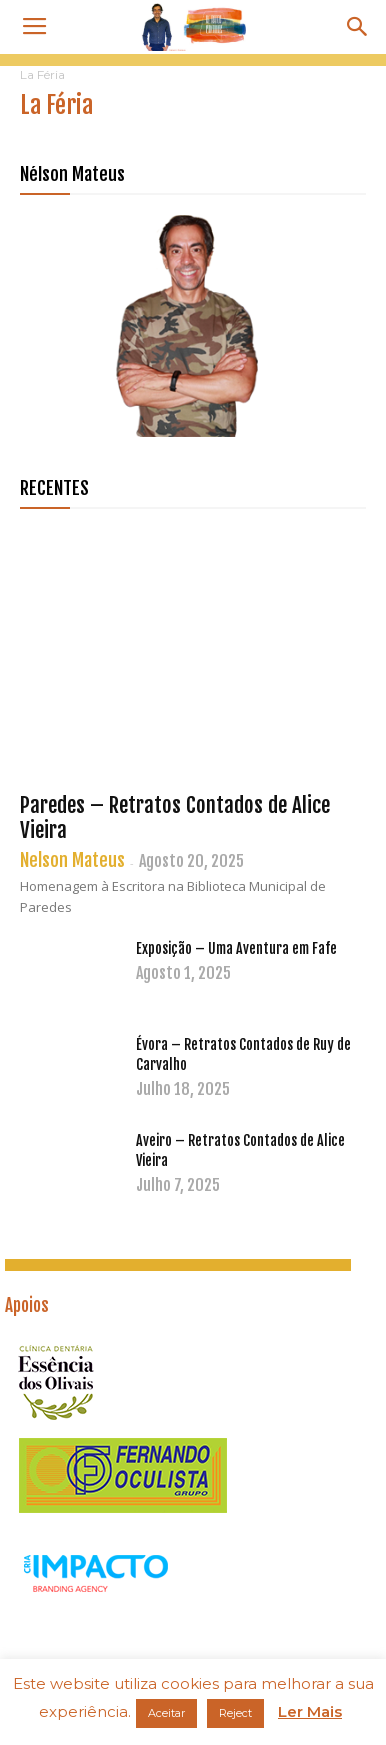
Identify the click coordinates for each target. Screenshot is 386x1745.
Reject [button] (235, 1713)
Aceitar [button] (166, 1713)
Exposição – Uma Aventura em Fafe (236, 948)
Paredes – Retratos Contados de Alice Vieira (175, 817)
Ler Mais (310, 1711)
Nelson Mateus (72, 860)
